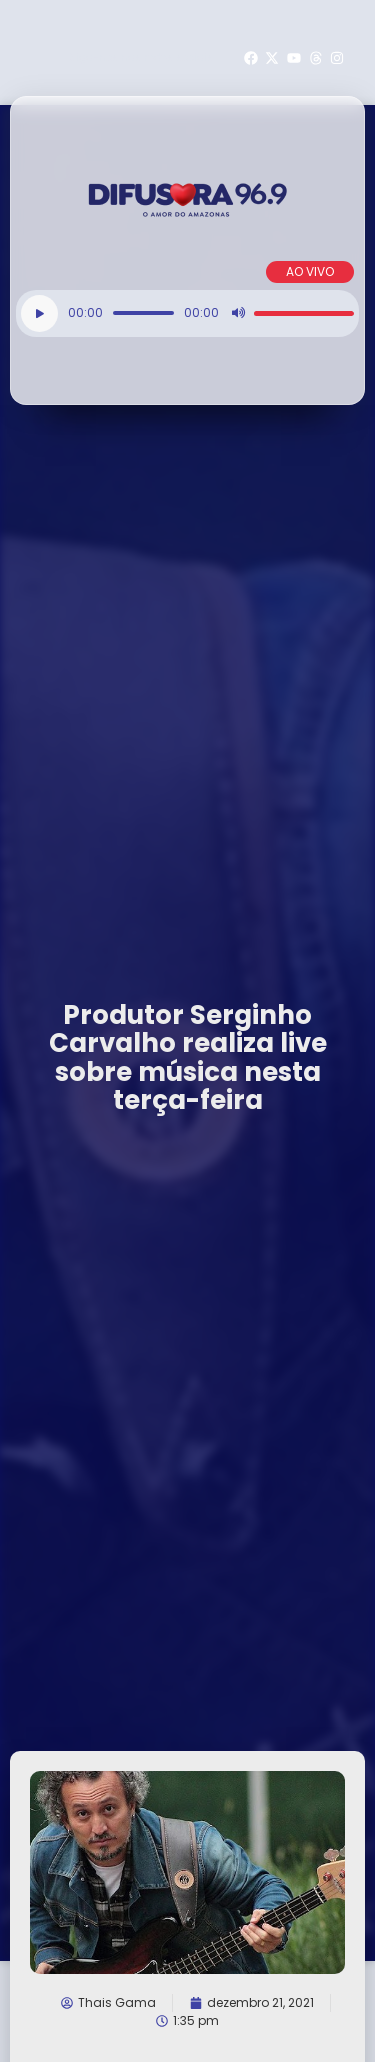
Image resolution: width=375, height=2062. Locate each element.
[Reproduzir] (39, 313)
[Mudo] (238, 313)
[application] (187, 313)
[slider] (143, 313)
